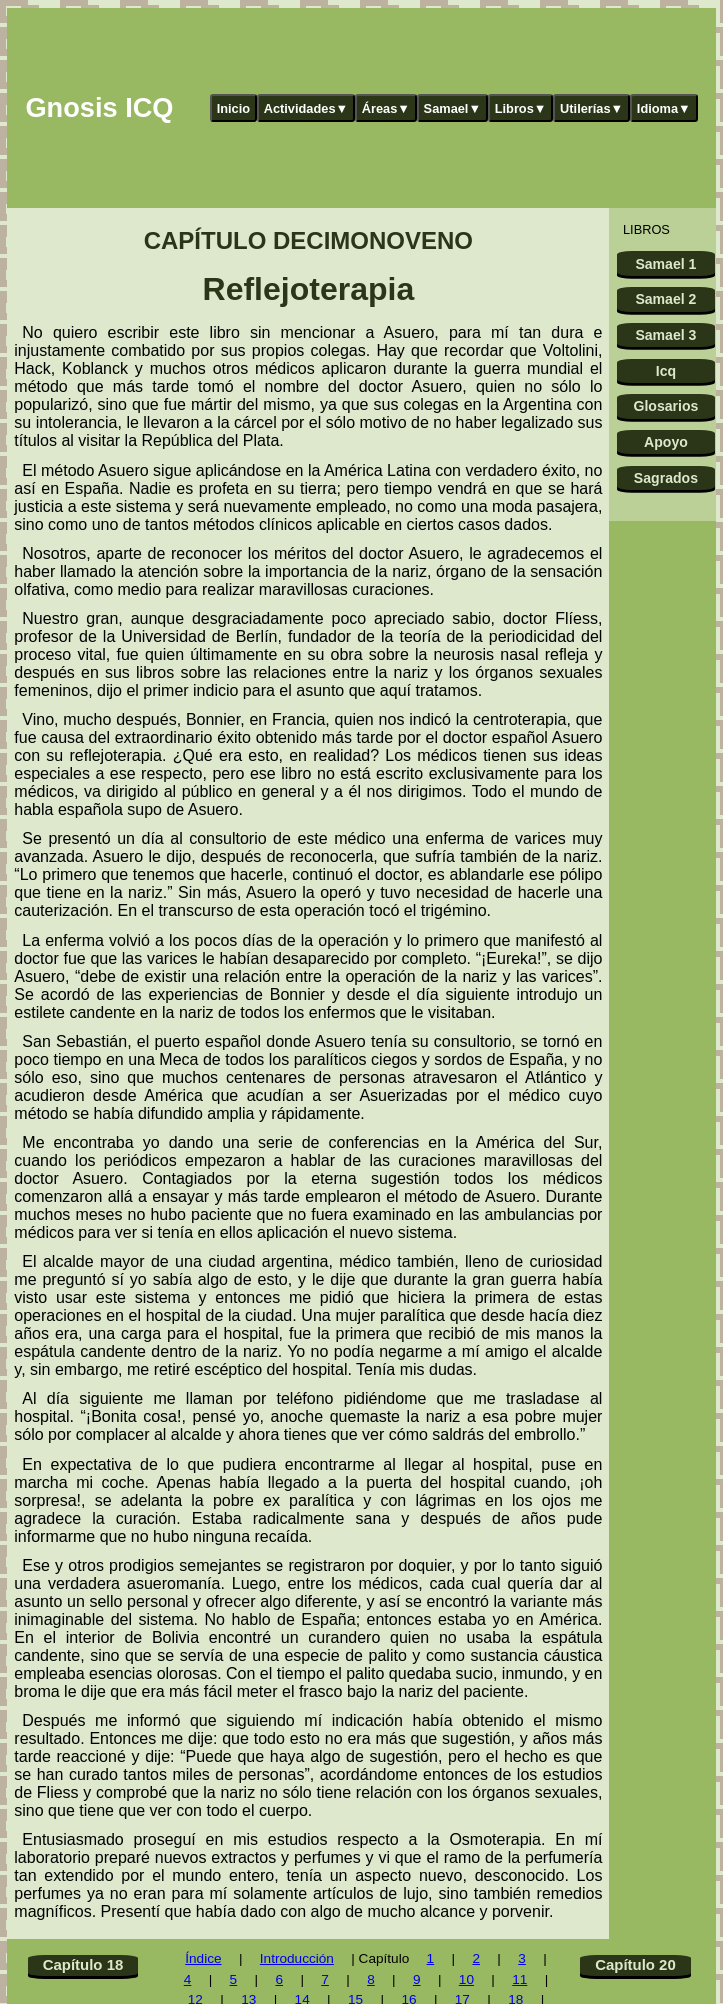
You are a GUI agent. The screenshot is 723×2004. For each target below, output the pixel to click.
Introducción (297, 1958)
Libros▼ (521, 108)
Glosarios (665, 406)
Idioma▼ (664, 108)
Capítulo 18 (83, 1964)
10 (466, 1979)
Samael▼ (453, 108)
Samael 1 (665, 264)
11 (519, 1979)
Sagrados (666, 478)
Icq (666, 371)
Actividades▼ (306, 108)
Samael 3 (665, 335)
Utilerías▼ (591, 108)
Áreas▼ (386, 108)
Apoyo (666, 442)
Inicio (233, 108)
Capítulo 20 (635, 1964)
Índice (203, 1958)
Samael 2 (665, 299)
